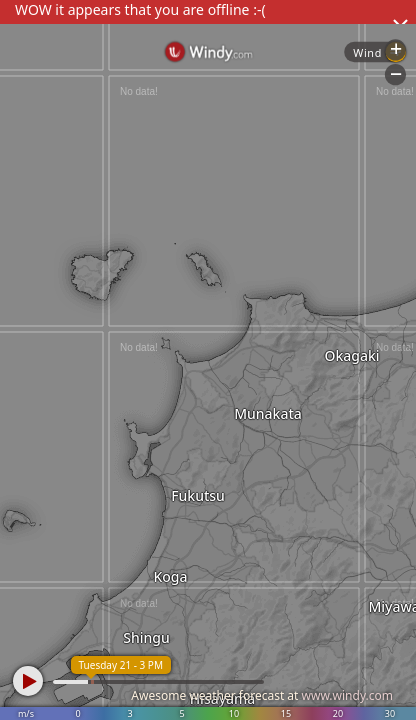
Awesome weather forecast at (262, 695)
